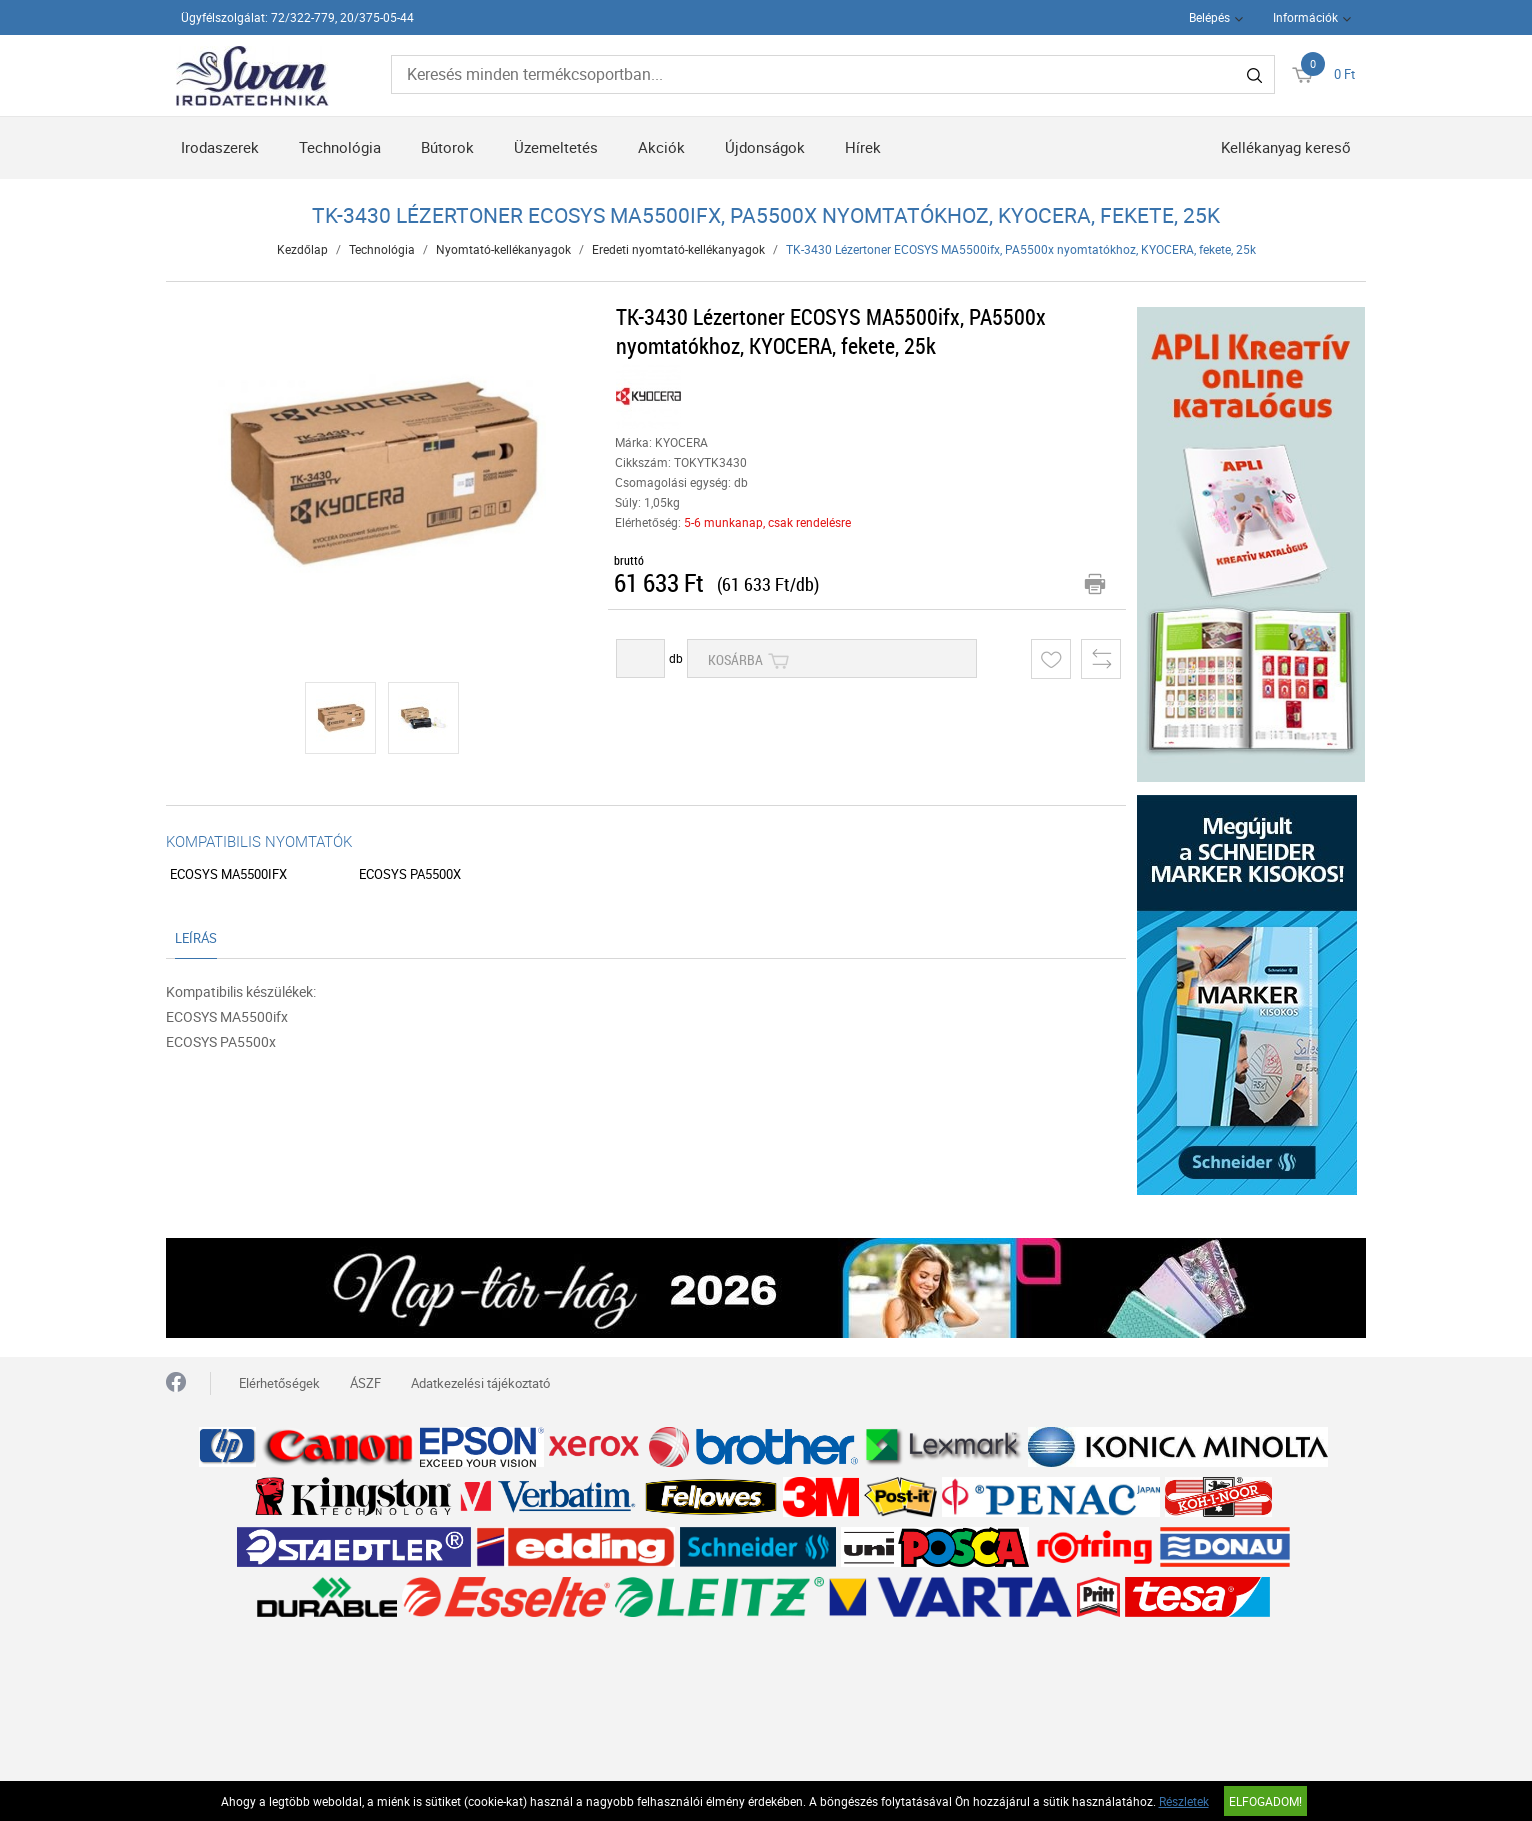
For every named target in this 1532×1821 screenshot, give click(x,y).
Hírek (863, 147)
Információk (1305, 17)
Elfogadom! (1265, 1801)
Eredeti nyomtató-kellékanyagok (678, 249)
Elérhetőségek (279, 1383)
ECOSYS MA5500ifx (228, 874)
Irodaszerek (220, 147)
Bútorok (447, 147)
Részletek (1184, 1801)
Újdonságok (765, 147)
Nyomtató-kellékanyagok (503, 249)
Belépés (1209, 17)
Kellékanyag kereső (1286, 147)
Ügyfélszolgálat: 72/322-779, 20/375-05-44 (297, 17)
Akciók (661, 147)
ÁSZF (365, 1383)
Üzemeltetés (556, 147)
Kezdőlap (302, 249)
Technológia (340, 147)
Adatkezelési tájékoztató (480, 1383)
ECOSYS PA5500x (410, 874)
